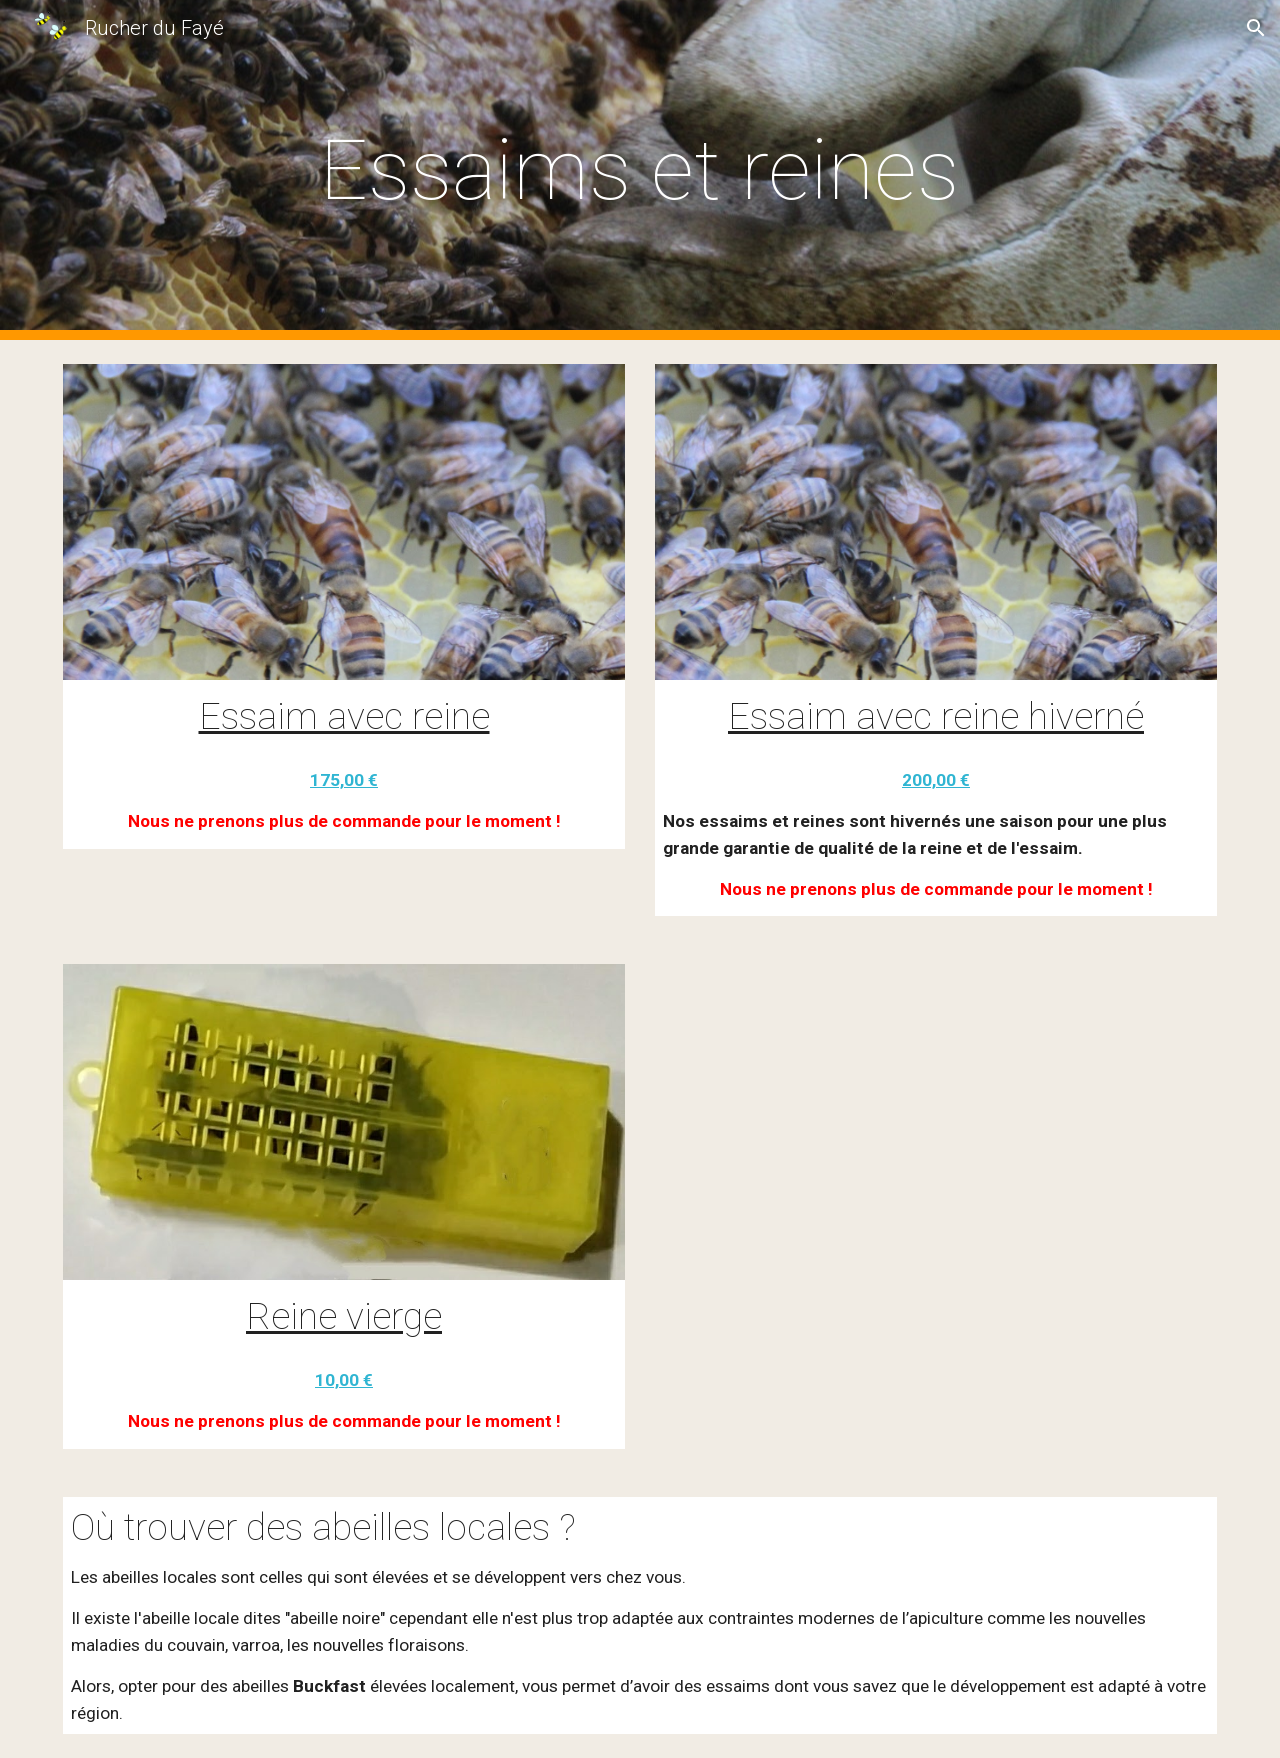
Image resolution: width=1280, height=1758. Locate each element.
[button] (1256, 28)
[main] (640, 170)
